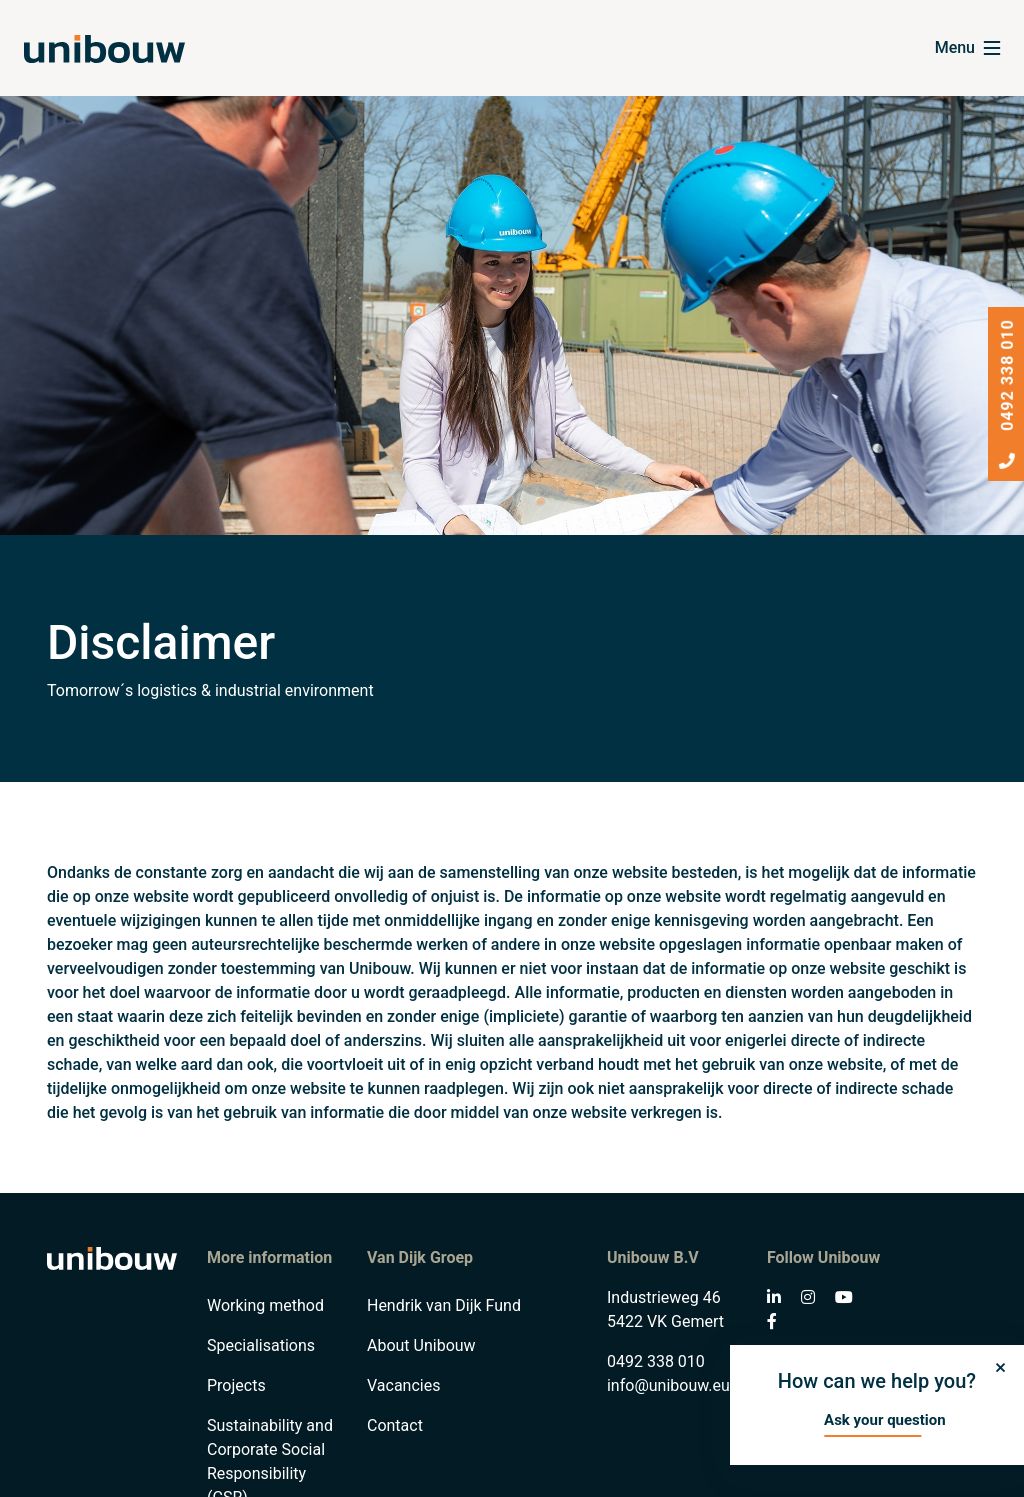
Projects (236, 1385)
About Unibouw (421, 1345)
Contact (395, 1425)
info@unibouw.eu (668, 1385)
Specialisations (261, 1345)
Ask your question (885, 1420)
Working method (265, 1305)
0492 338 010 (656, 1361)
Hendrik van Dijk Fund (444, 1305)
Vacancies (403, 1385)
